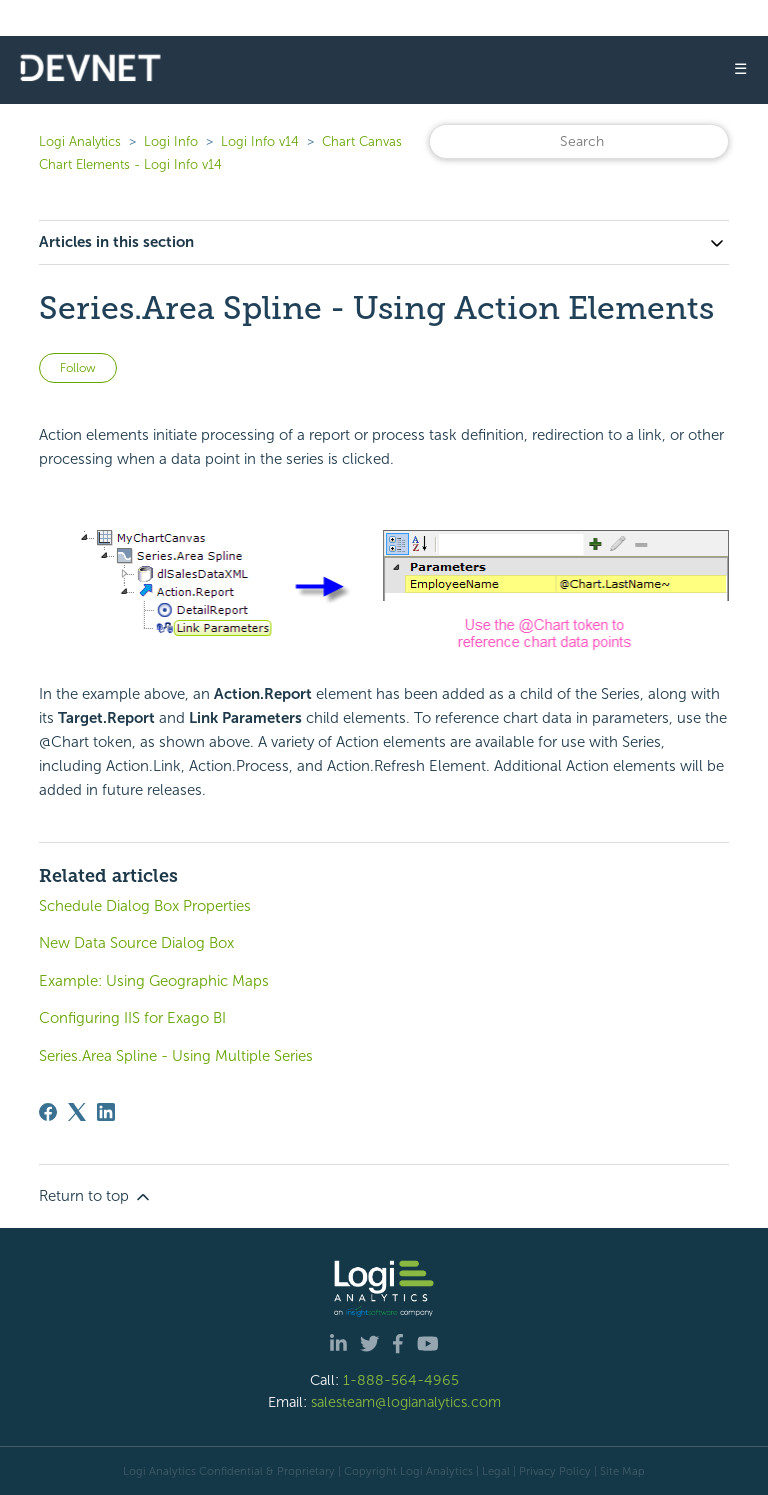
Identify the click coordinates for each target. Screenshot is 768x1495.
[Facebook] (48, 1112)
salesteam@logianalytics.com (406, 1402)
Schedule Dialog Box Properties (145, 906)
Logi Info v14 (260, 141)
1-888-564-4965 (401, 1380)
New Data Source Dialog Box (136, 943)
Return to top (96, 1197)
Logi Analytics (80, 141)
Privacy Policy (555, 1471)
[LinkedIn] (106, 1112)
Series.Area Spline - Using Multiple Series (176, 1056)
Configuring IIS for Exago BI (132, 1018)
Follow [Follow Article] (78, 368)
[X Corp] (77, 1112)
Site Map (622, 1471)
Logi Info (171, 141)
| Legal (493, 1471)
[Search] (579, 141)
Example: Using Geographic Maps (154, 981)
